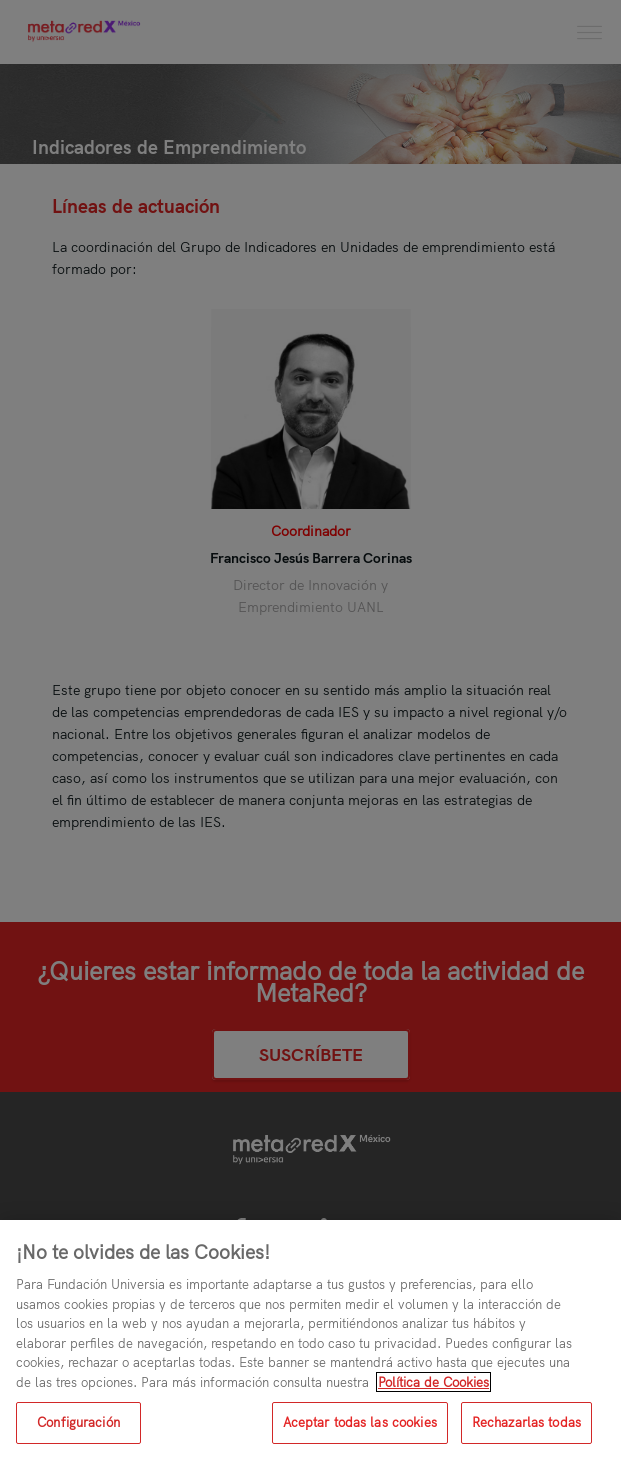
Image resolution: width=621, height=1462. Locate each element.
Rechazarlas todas (526, 1422)
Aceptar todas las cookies (360, 1422)
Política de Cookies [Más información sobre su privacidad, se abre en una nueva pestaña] (433, 1382)
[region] (310, 1341)
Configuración (78, 1422)
